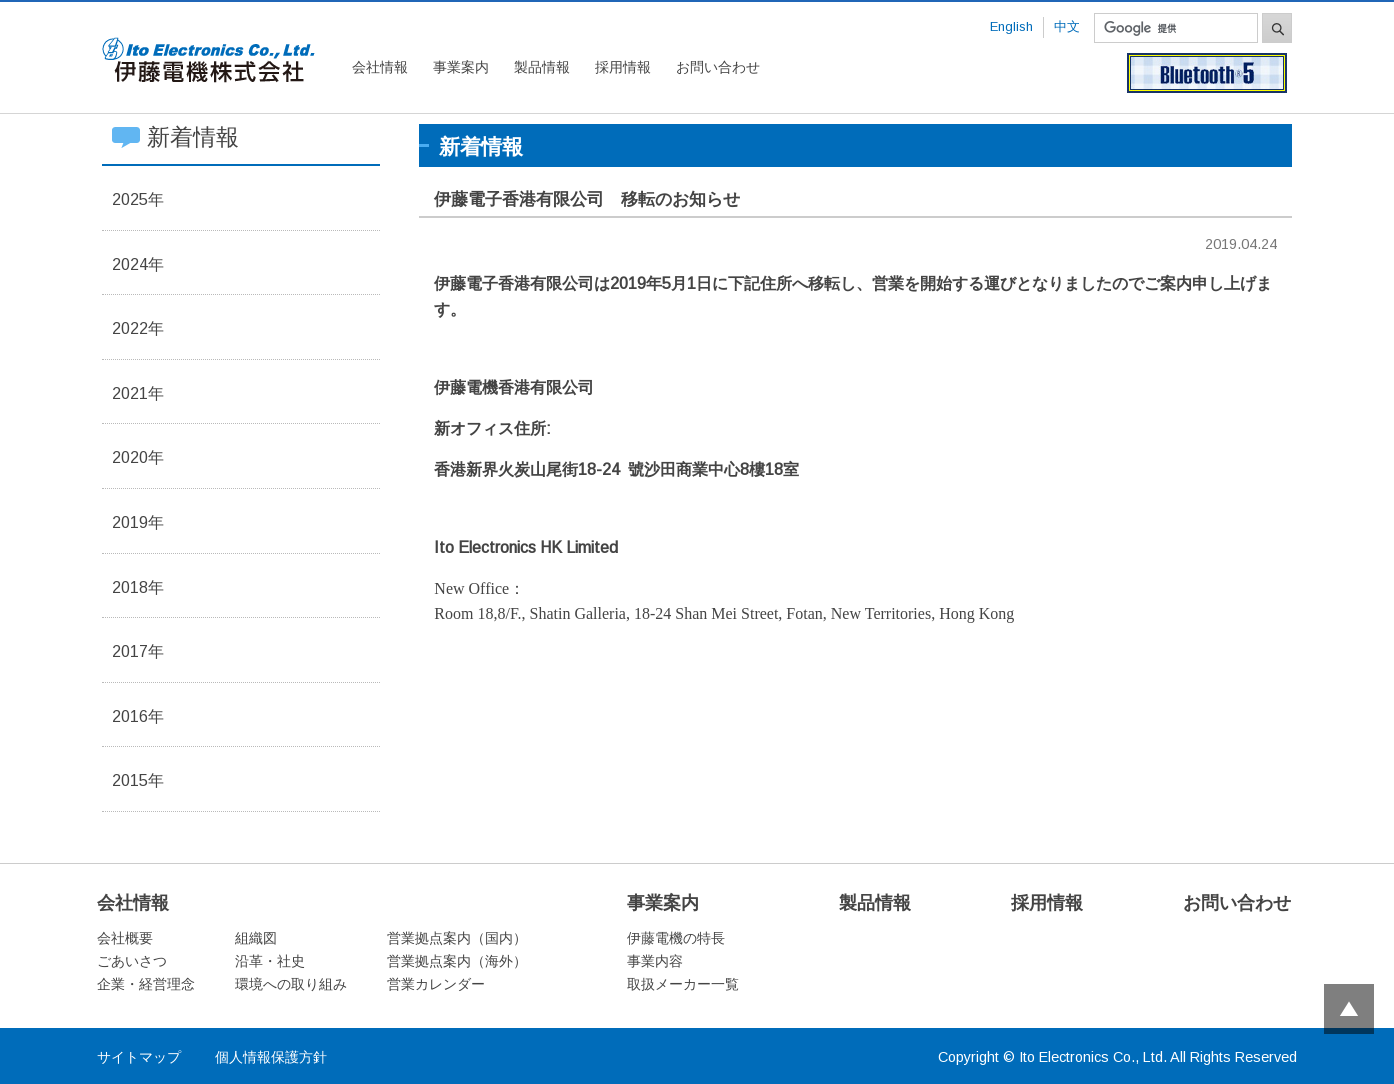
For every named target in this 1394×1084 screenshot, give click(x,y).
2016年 (138, 716)
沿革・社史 (270, 961)
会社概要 (125, 938)
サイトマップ (139, 1057)
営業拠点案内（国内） (457, 938)
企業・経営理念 (146, 984)
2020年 (138, 457)
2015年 (138, 780)
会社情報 (380, 67)
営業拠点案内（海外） (457, 961)
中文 (1067, 26)
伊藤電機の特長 (676, 938)
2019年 (138, 522)
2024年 (138, 264)
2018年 (138, 587)
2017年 (138, 651)
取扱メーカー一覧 (683, 984)
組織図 (256, 938)
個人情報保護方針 (271, 1057)
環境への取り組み (291, 984)
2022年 (138, 328)
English (1011, 26)
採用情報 (623, 67)
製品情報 (542, 67)
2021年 (138, 393)
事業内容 (655, 961)
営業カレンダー (436, 984)
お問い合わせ (718, 67)
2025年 (138, 199)
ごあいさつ (132, 961)
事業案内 (461, 67)
